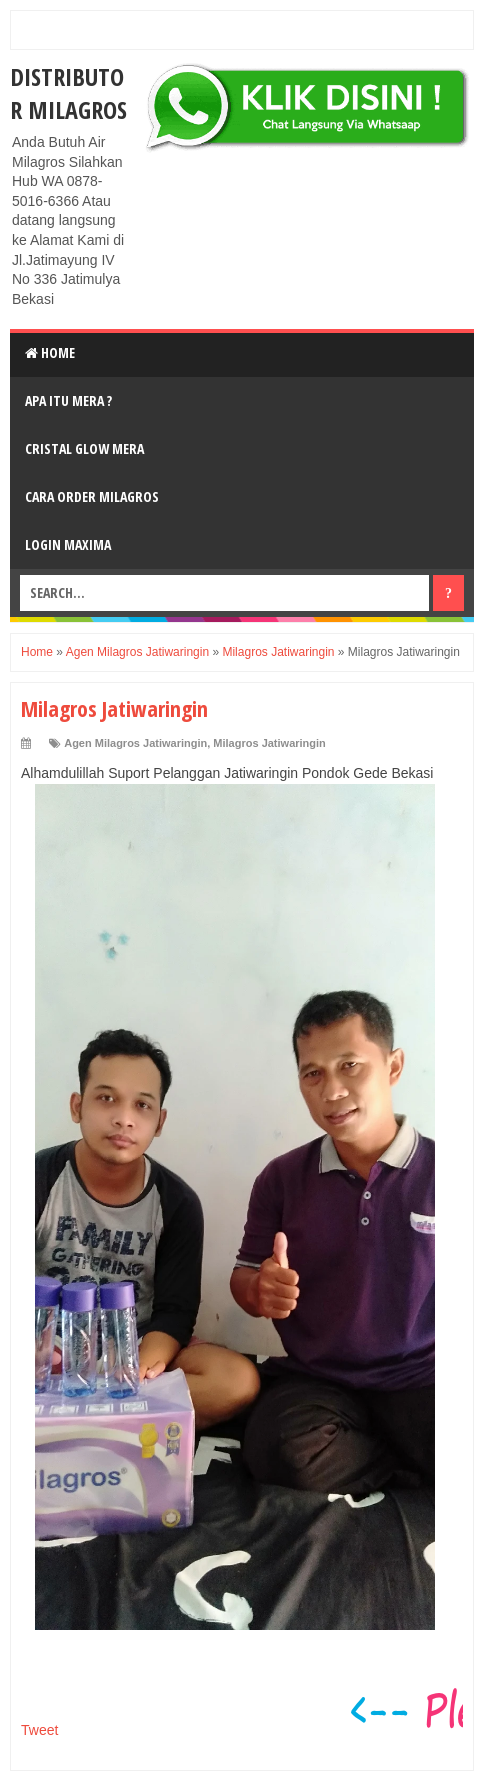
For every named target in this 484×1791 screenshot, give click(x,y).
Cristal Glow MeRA (84, 448)
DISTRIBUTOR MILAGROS (68, 93)
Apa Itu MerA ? (68, 400)
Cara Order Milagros (92, 496)
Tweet (39, 1730)
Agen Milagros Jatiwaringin (135, 743)
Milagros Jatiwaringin (269, 743)
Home (50, 352)
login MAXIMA (68, 544)
